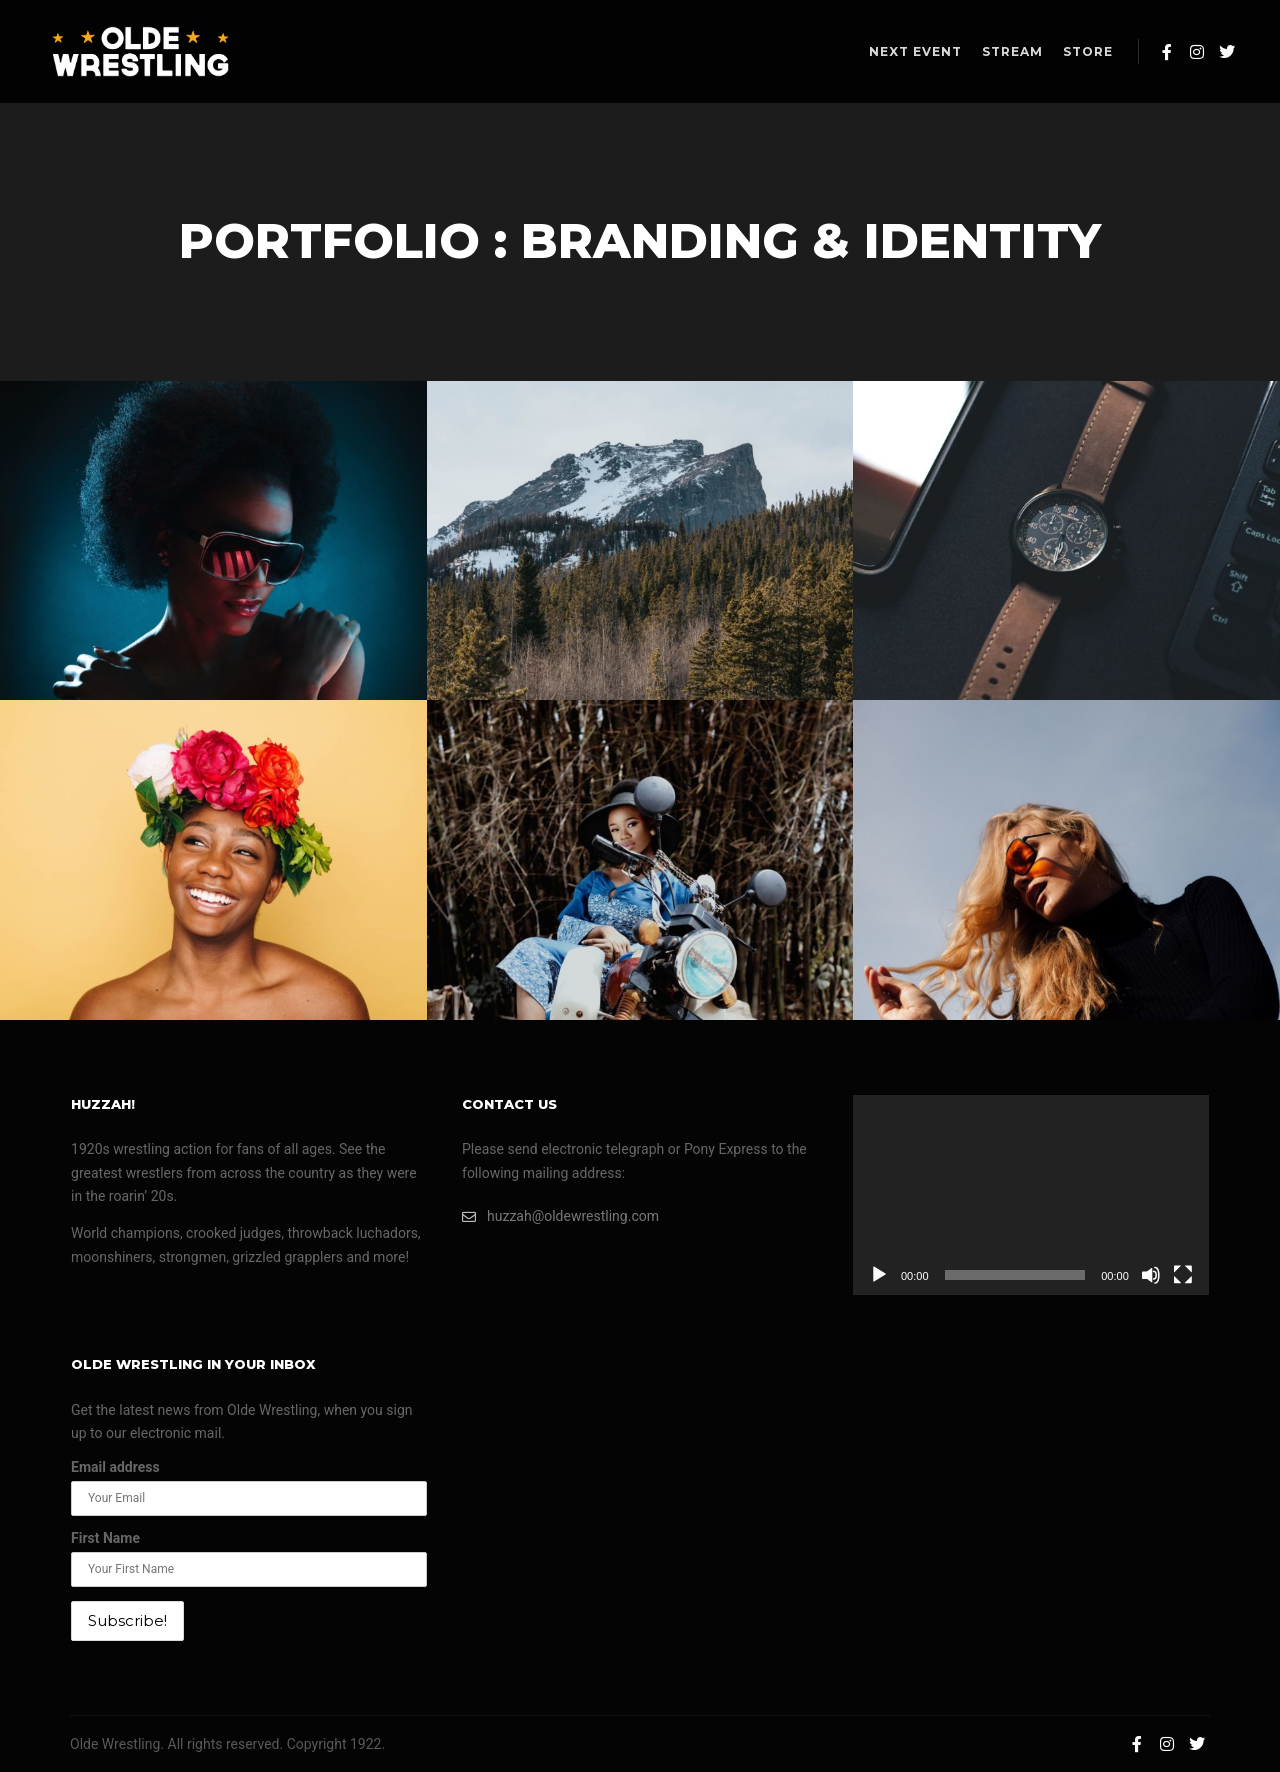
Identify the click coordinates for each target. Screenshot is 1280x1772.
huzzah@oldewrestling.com (560, 1216)
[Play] (879, 1275)
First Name (105, 1538)
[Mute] (1151, 1275)
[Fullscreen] (1183, 1275)
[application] (1031, 1195)
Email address (115, 1467)
